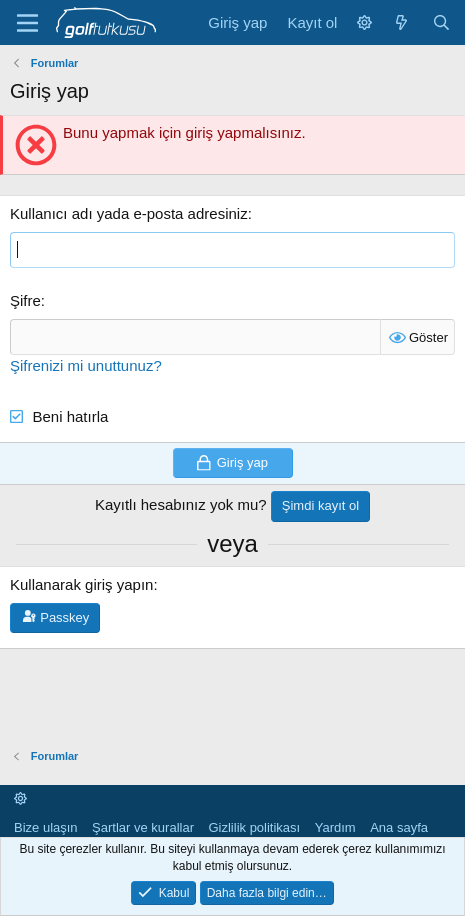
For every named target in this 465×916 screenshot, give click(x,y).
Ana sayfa (399, 827)
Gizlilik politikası (254, 827)
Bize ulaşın (46, 827)
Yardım (335, 827)
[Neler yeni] (401, 22)
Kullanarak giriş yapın (81, 584)
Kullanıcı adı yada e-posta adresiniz (129, 213)
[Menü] (27, 23)
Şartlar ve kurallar (143, 827)
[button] (364, 22)
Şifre (25, 300)
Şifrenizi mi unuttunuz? (86, 365)
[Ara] (441, 22)
